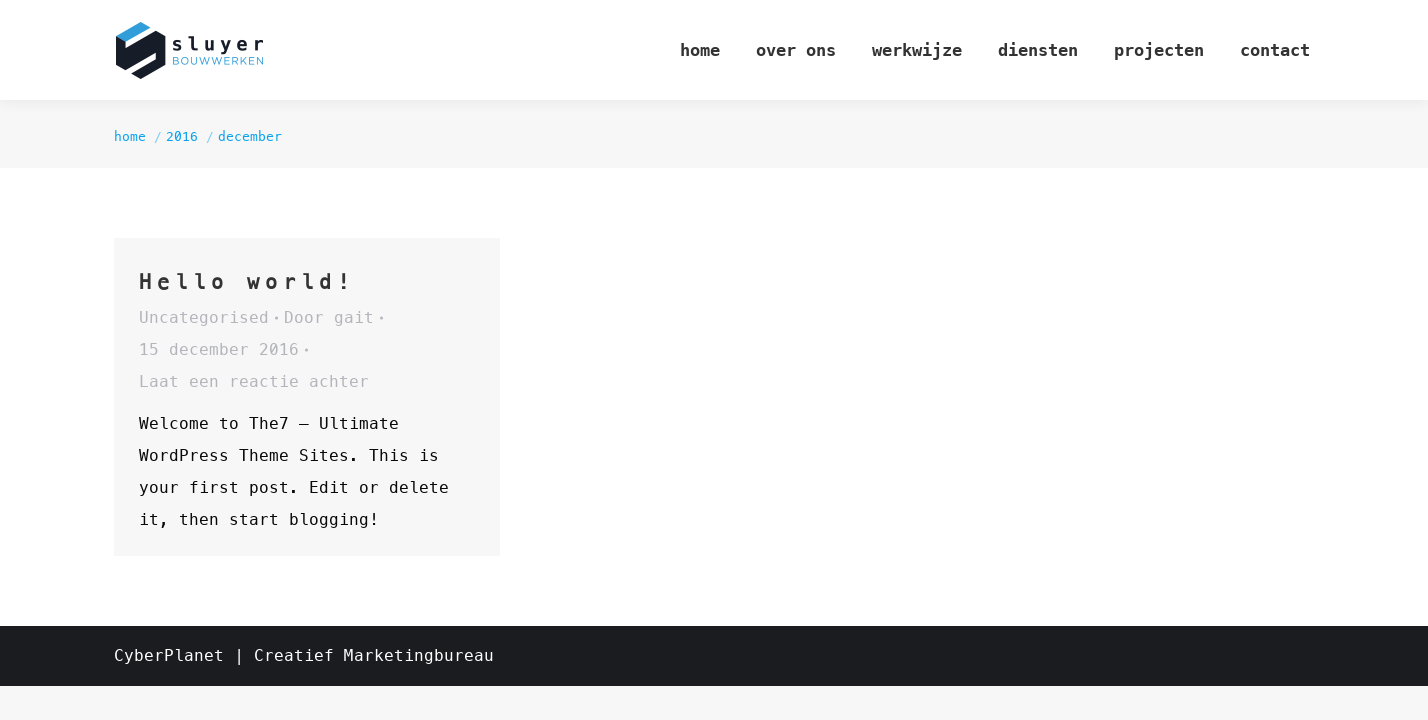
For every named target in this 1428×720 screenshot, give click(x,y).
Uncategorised (204, 317)
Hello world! (247, 282)
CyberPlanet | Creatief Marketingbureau (304, 655)
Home (130, 136)
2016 (182, 136)
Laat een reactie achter (254, 381)
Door (329, 317)
